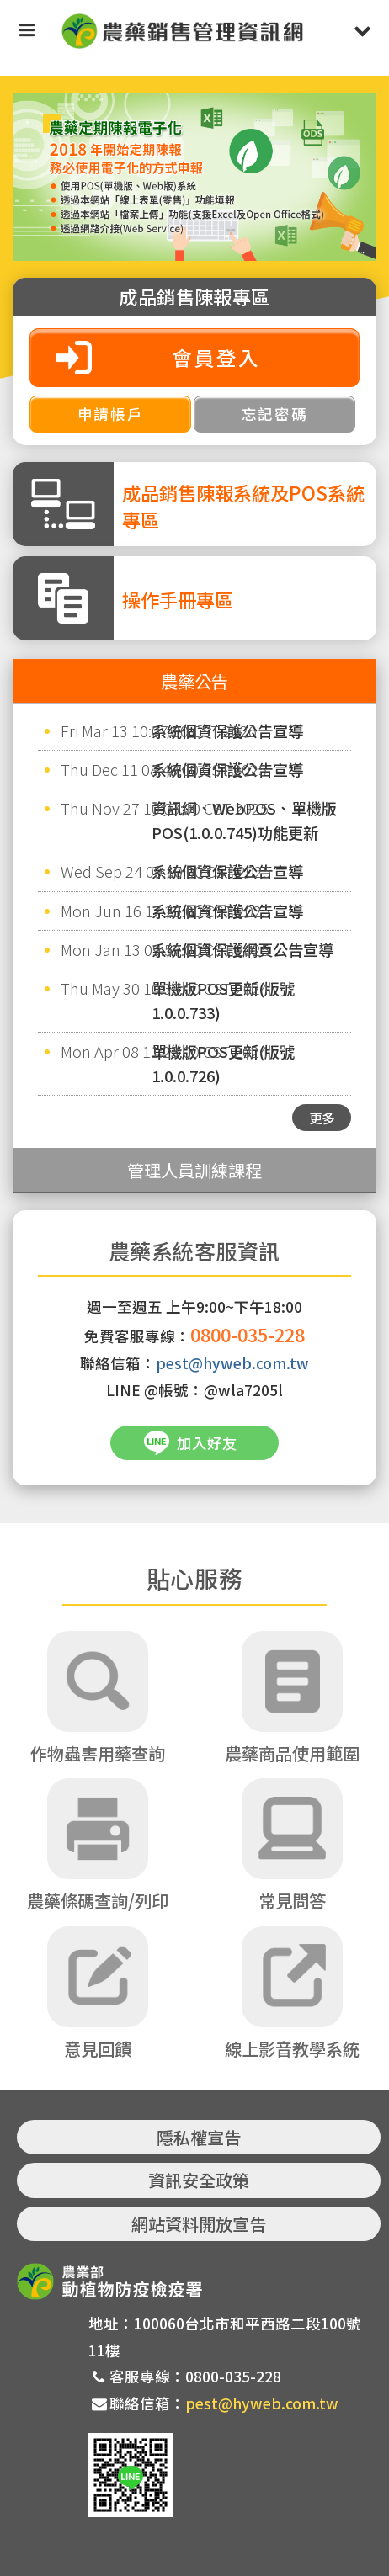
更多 (321, 1117)
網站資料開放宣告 (198, 2224)
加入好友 (207, 1442)
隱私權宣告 (199, 2137)
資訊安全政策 (198, 2180)
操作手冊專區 (177, 599)
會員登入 (216, 357)
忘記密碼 (275, 413)
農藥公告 (194, 680)
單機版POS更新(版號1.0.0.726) (223, 1063)
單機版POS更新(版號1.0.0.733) (223, 1000)
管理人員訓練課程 (194, 1169)
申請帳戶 (110, 413)
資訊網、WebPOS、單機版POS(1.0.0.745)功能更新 (244, 820)
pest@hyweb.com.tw (232, 1362)
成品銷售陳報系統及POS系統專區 (243, 506)
